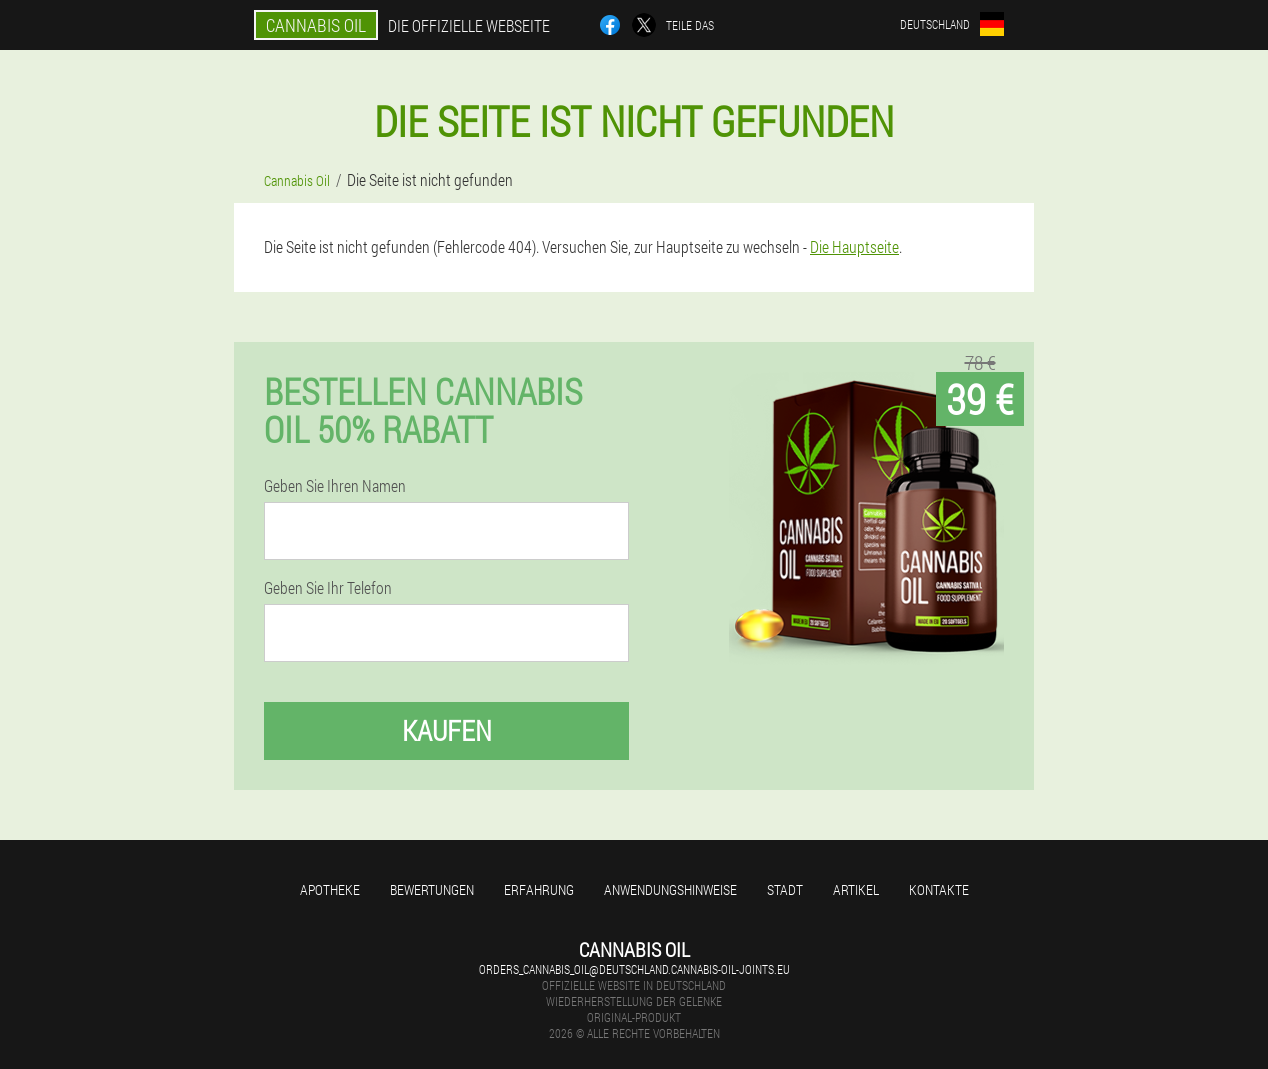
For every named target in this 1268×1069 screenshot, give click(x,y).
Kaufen (447, 730)
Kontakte (939, 889)
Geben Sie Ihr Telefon (328, 588)
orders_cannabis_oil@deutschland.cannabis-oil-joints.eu (634, 969)
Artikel (856, 889)
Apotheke (330, 889)
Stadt (785, 889)
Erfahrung (539, 889)
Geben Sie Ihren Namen (335, 486)
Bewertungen (432, 889)
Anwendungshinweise (670, 889)
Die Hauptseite (854, 246)
